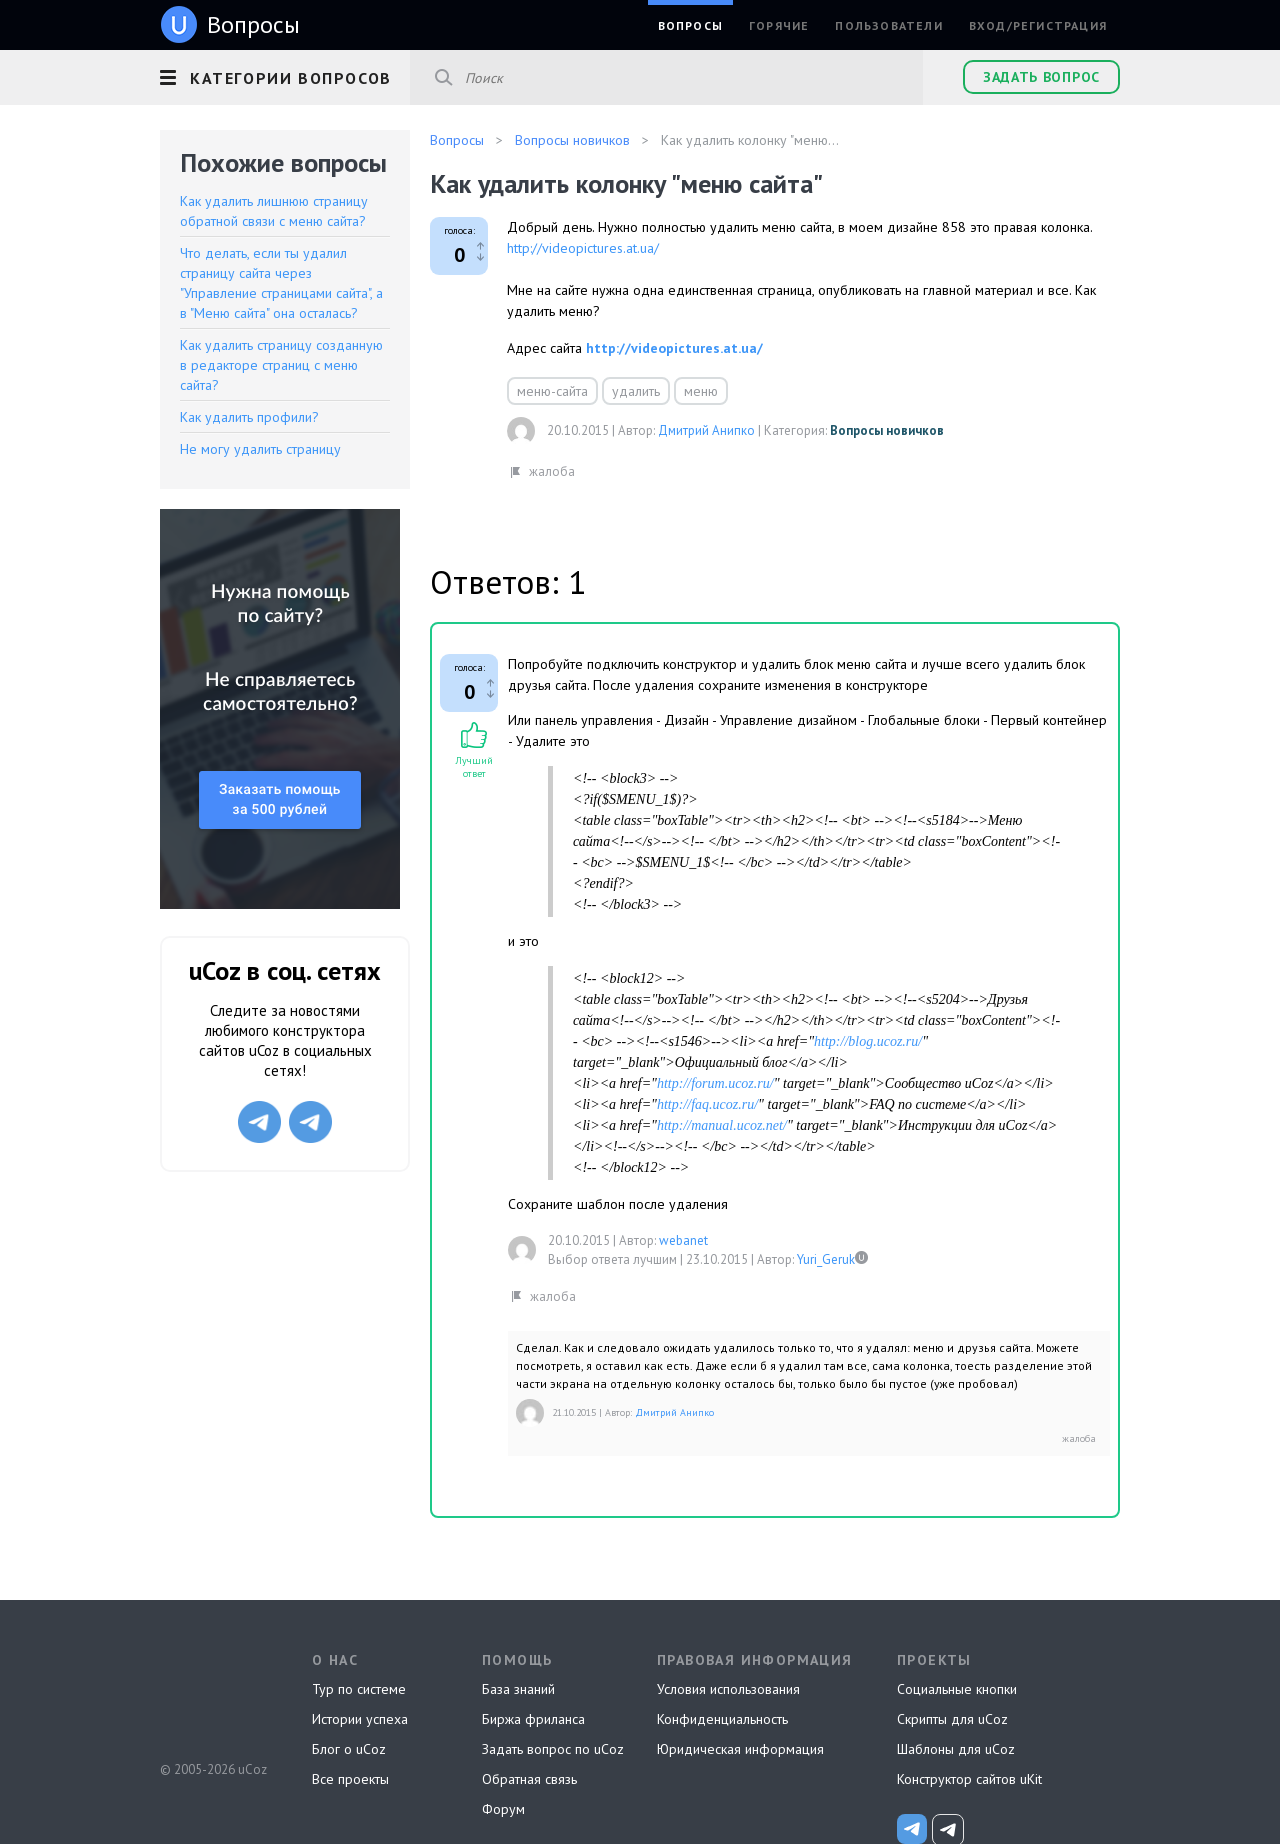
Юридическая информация (740, 1749)
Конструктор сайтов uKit (969, 1779)
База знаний (518, 1689)
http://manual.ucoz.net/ (722, 1125)
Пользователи (888, 25)
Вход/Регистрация (1038, 25)
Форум (503, 1809)
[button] (285, 75)
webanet (683, 1240)
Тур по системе (359, 1689)
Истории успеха (360, 1719)
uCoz (212, 1695)
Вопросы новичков (887, 430)
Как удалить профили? (249, 417)
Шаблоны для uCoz (956, 1749)
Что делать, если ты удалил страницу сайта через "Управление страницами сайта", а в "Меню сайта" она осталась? (281, 283)
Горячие (779, 25)
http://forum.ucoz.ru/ (715, 1083)
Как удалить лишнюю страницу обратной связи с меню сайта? (274, 211)
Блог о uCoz (349, 1749)
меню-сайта (552, 391)
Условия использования (728, 1689)
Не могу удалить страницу (260, 449)
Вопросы (690, 25)
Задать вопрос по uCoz (553, 1749)
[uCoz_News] (912, 1829)
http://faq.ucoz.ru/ (707, 1104)
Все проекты (350, 1779)
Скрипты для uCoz (952, 1719)
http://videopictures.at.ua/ (583, 248)
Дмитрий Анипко (706, 430)
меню (701, 391)
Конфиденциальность (722, 1719)
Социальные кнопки (957, 1689)
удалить (636, 391)
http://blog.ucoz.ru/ (868, 1041)
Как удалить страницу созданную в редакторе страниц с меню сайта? (281, 365)
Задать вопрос (1041, 77)
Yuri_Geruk (826, 1259)
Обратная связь (529, 1779)
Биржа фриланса (533, 1719)
